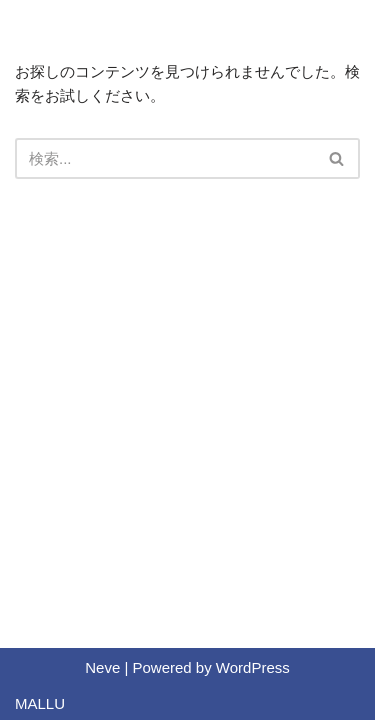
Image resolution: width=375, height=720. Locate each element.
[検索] (165, 158)
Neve (102, 667)
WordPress (253, 667)
